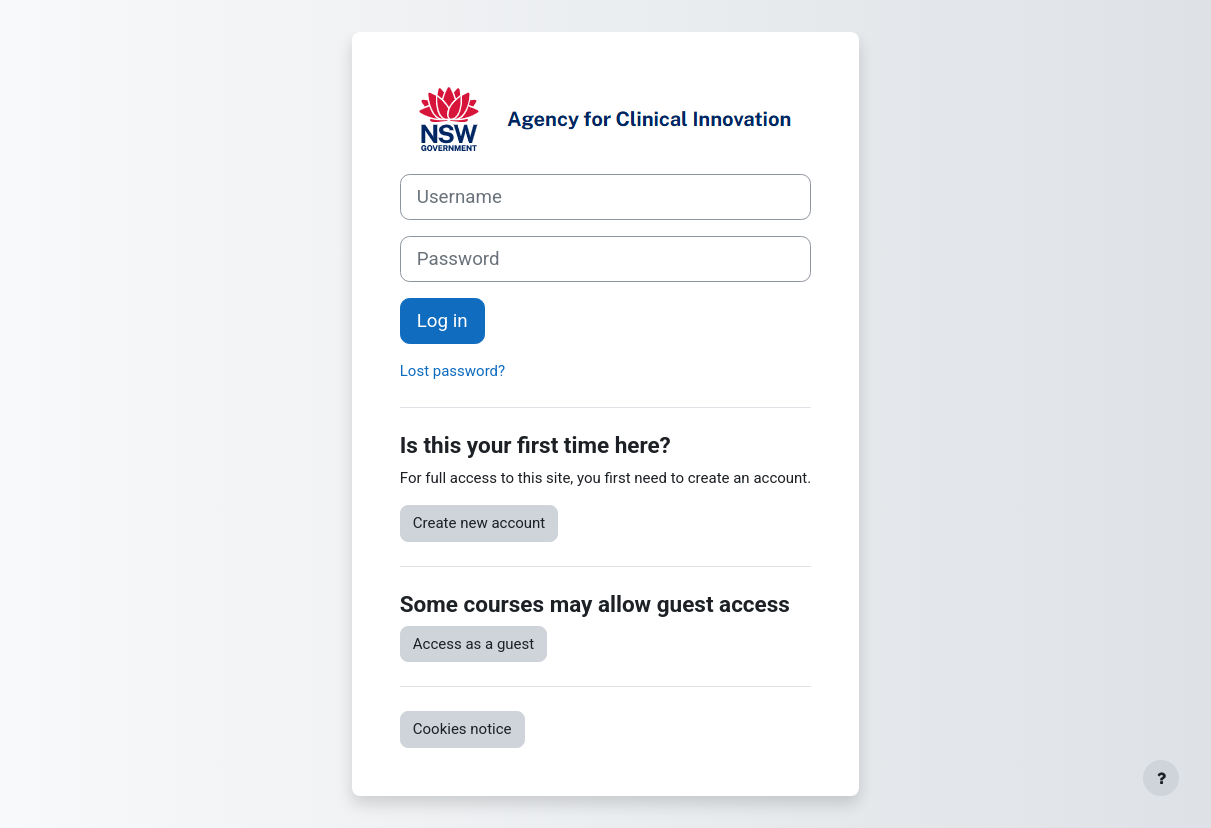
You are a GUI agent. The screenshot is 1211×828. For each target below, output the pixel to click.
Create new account (479, 523)
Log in (442, 321)
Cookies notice (462, 729)
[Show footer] (1161, 778)
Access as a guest (473, 644)
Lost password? (452, 371)
